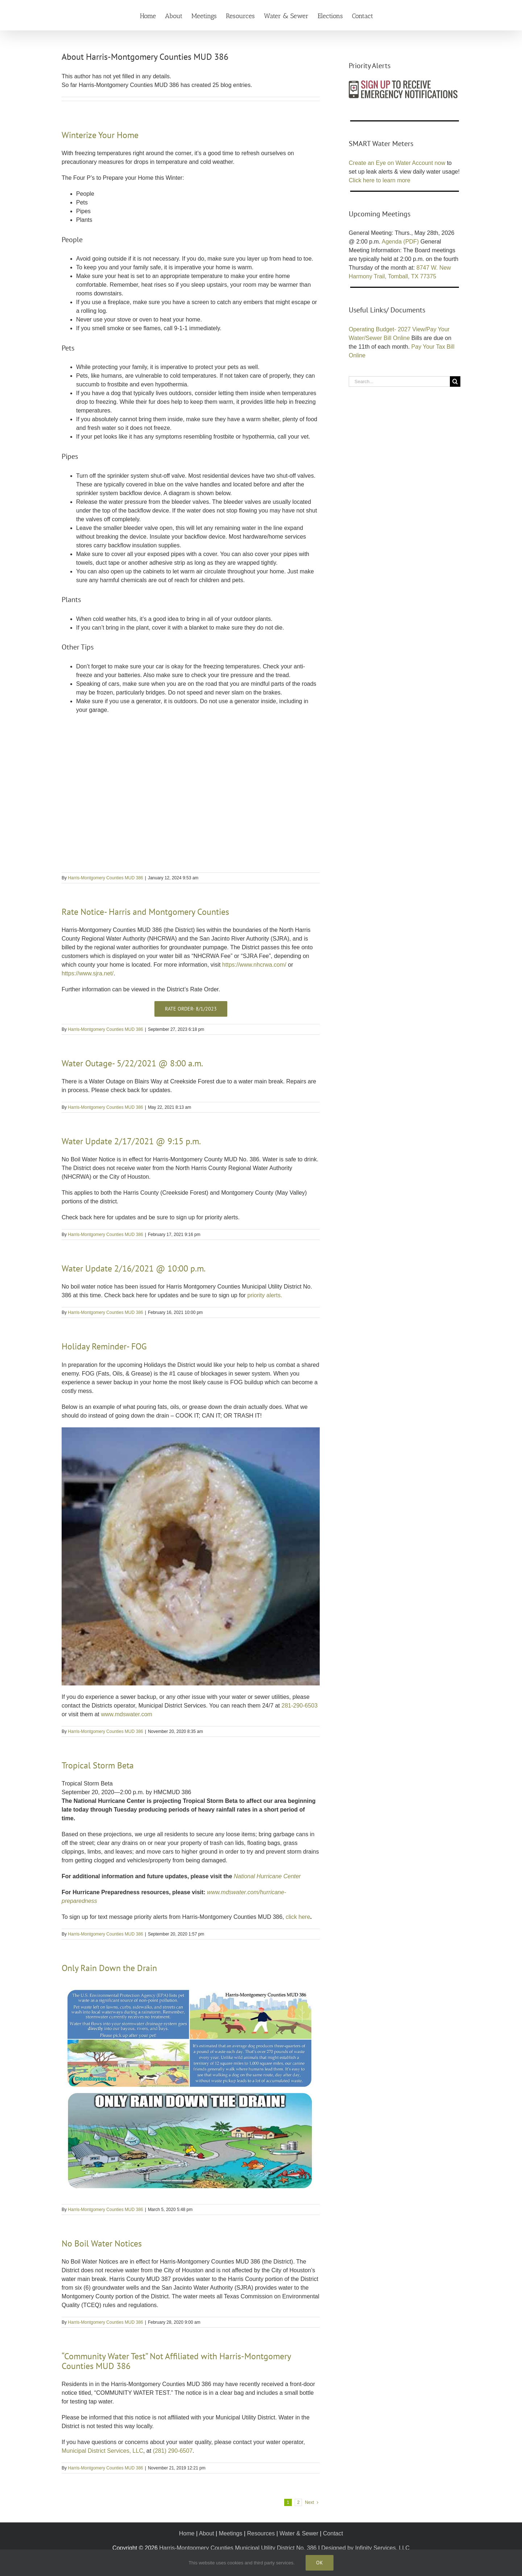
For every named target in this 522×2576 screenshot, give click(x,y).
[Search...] (399, 381)
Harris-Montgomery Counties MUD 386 (105, 877)
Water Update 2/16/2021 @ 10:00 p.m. (134, 1268)
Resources (260, 2533)
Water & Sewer (298, 2533)
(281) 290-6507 (172, 2451)
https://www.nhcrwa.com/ (254, 965)
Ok (319, 2562)
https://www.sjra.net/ (87, 973)
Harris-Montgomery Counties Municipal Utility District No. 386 (237, 2548)
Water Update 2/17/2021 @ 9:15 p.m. (131, 1141)
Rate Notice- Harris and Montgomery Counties (145, 911)
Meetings (231, 2533)
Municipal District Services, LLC (102, 2451)
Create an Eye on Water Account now (397, 163)
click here (298, 1917)
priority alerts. (264, 1295)
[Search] (455, 381)
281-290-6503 (300, 1705)
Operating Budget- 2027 (380, 329)
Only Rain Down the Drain (109, 1968)
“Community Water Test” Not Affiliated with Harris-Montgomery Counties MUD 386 (176, 2361)
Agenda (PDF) (400, 241)
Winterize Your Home (100, 135)
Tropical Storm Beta (98, 1765)
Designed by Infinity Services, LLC (365, 2548)
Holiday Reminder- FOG (104, 1346)
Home (187, 2533)
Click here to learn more (379, 180)
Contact (333, 2533)
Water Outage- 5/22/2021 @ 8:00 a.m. (132, 1063)
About (206, 2533)
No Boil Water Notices (102, 2243)
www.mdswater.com (126, 1714)
